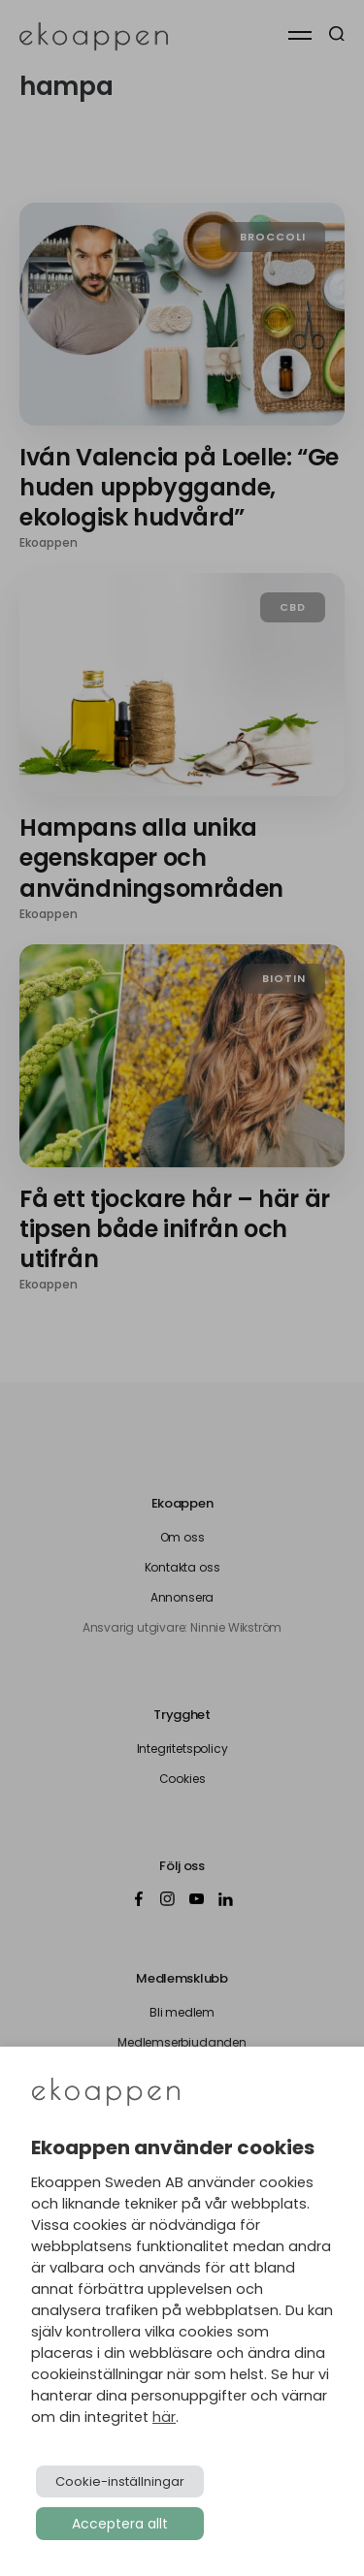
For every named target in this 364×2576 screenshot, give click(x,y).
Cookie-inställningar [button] (119, 2481)
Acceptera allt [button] (120, 2523)
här (164, 2417)
